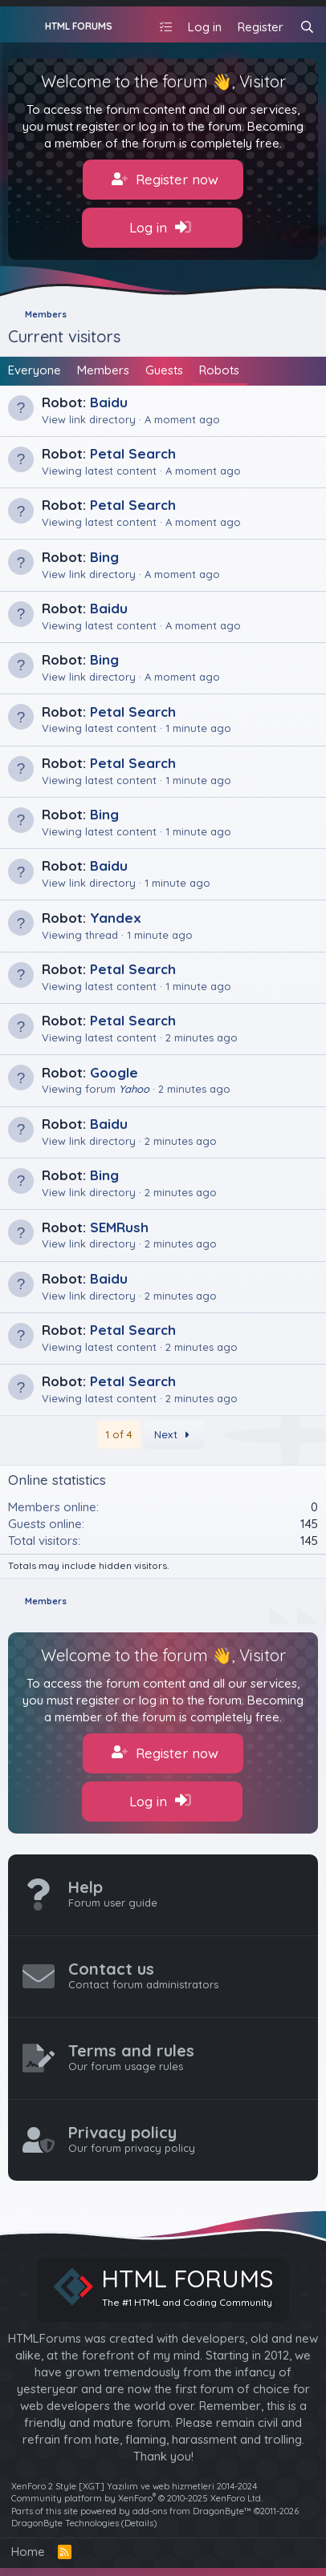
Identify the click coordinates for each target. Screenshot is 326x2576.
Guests (164, 370)
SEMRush (119, 1227)
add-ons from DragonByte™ (191, 2511)
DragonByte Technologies (65, 2523)
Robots (219, 370)
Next (174, 1434)
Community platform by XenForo (137, 2498)
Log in (160, 228)
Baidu (109, 402)
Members (103, 370)
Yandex (115, 917)
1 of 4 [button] (118, 1434)
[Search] (307, 27)
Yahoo (134, 1088)
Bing (104, 556)
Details (138, 2523)
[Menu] (22, 25)
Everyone (34, 370)
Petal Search (133, 453)
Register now (165, 179)
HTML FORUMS (78, 26)
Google (114, 1072)
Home (28, 2551)
